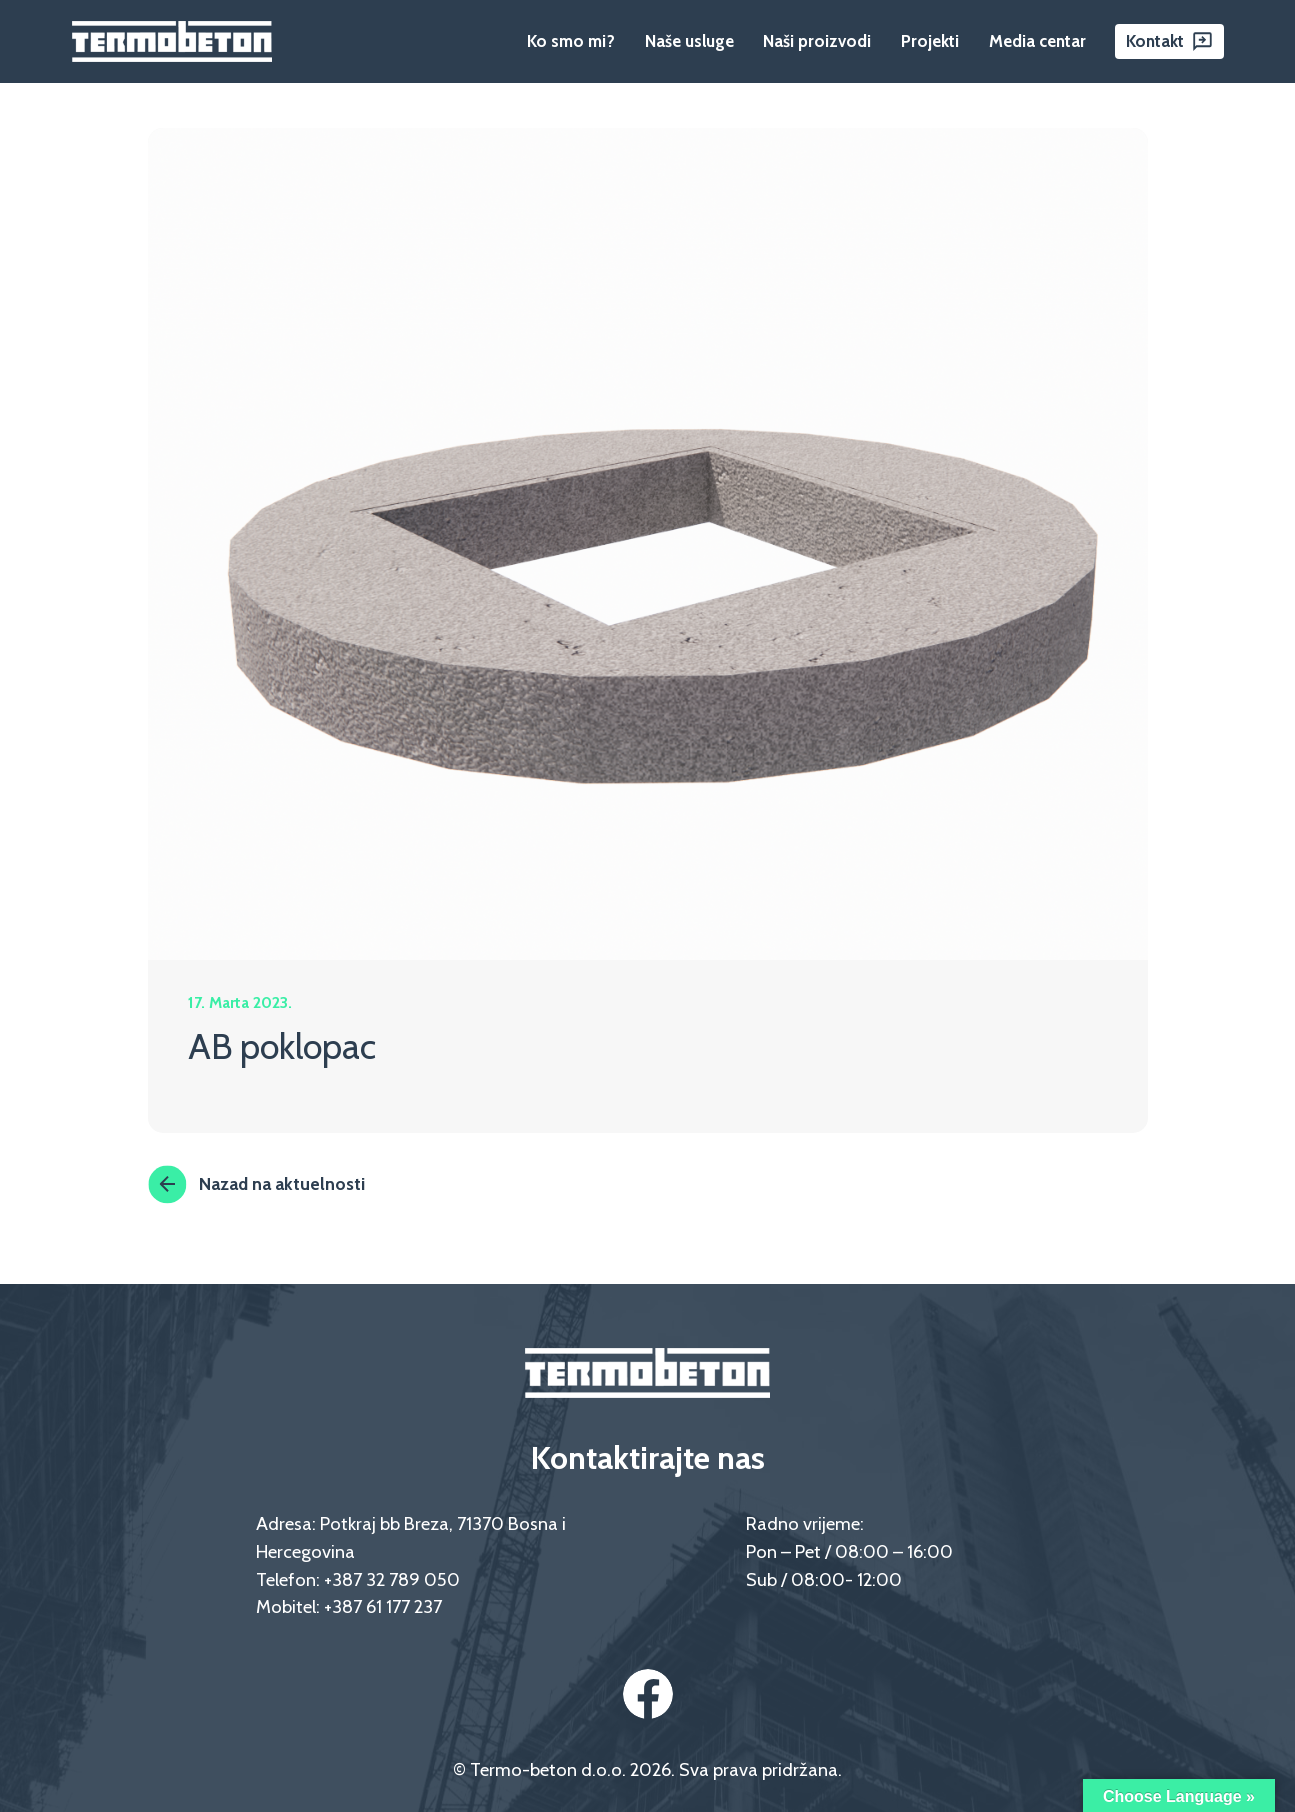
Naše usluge (689, 41)
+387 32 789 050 (392, 1579)
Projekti (930, 41)
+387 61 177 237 (383, 1606)
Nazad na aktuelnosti (256, 1184)
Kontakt (1155, 41)
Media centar (1037, 41)
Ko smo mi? (571, 41)
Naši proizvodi (817, 41)
